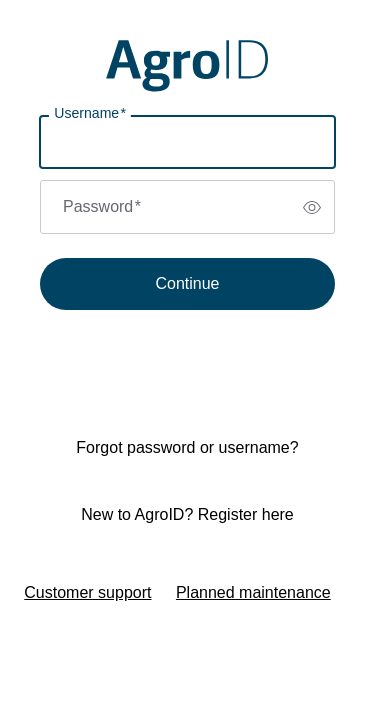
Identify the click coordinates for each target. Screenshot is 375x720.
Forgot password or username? (187, 447)
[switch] (312, 207)
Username (90, 113)
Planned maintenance (253, 592)
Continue (187, 283)
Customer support (87, 592)
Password (102, 206)
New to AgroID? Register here (187, 514)
